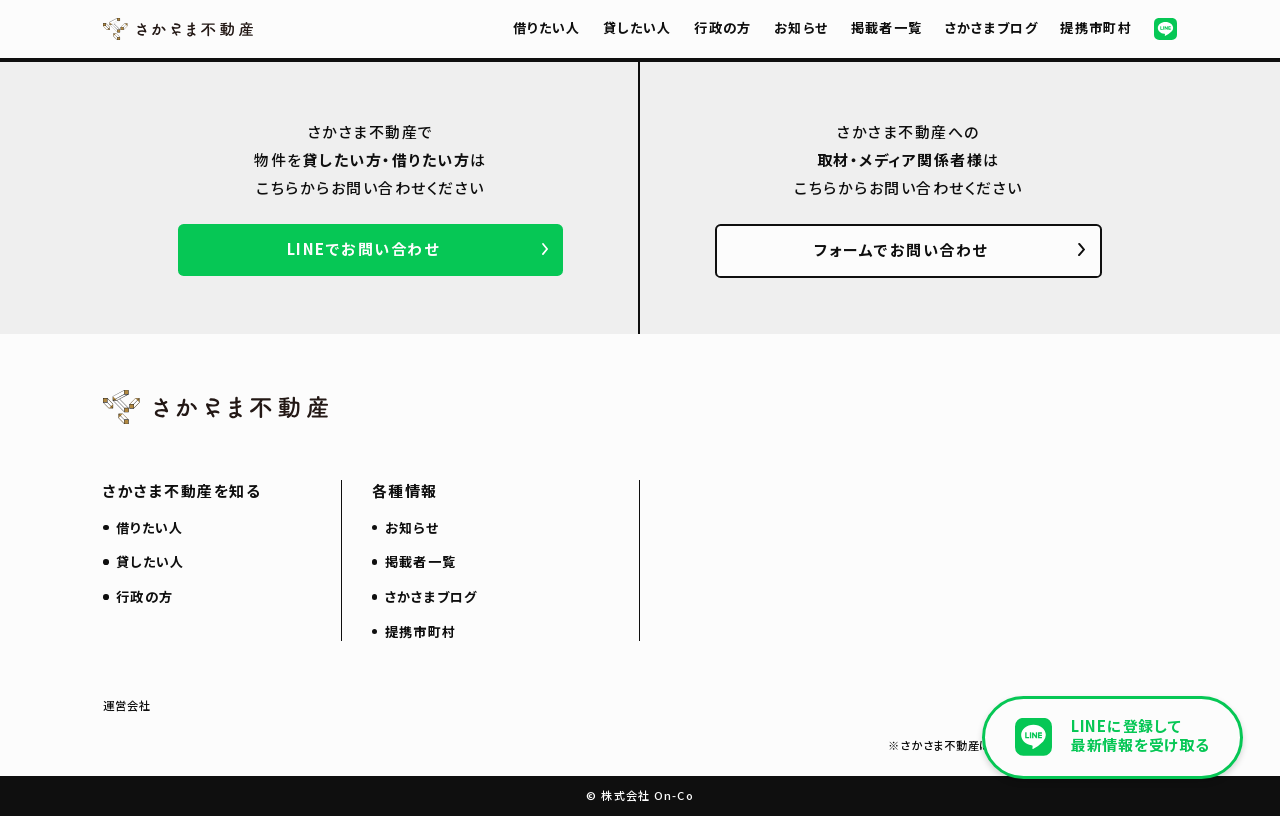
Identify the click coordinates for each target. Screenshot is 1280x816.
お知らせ (801, 27)
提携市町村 (1096, 27)
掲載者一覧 (887, 27)
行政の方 (722, 27)
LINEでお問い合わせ (363, 248)
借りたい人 (547, 27)
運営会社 (127, 705)
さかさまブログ (991, 27)
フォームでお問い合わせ (901, 249)
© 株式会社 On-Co (640, 795)
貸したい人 (637, 27)
